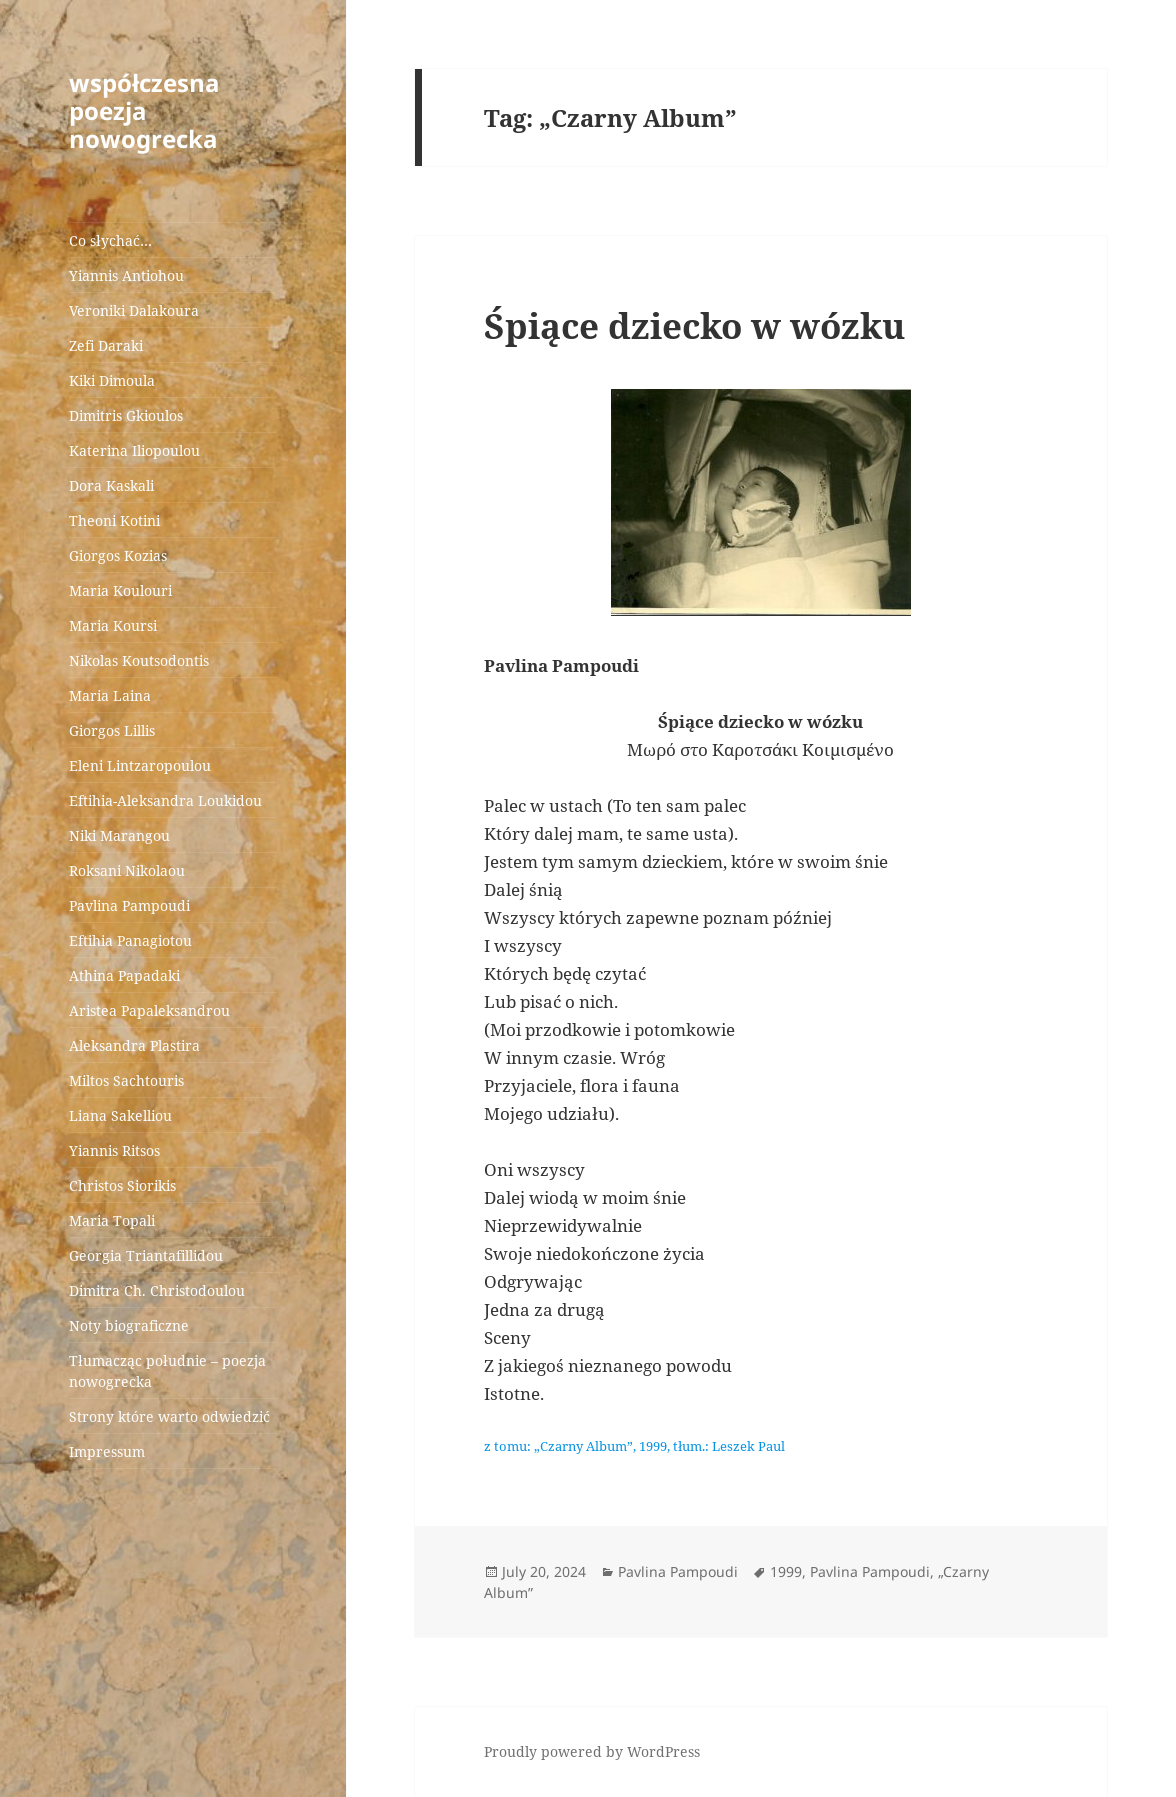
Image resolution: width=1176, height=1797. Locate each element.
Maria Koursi (113, 625)
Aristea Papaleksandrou (149, 1010)
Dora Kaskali (111, 485)
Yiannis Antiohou (126, 275)
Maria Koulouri (120, 590)
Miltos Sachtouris (126, 1080)
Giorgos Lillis (112, 730)
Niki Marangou (119, 835)
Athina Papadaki (124, 975)
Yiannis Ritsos (114, 1150)
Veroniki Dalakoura (134, 310)
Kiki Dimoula (112, 380)
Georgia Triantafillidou (146, 1255)
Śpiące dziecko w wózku (694, 325)
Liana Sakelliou (120, 1115)
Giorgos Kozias (118, 555)
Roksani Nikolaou (127, 870)
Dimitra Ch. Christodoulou (157, 1290)
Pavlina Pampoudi (129, 905)
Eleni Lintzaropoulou (140, 765)
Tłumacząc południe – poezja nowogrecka (167, 1371)
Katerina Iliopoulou (134, 450)
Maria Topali (112, 1220)
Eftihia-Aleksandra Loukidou (167, 800)
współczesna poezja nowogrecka (144, 110)
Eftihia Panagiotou (130, 940)
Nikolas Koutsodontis (139, 660)
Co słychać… (110, 240)
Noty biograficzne (129, 1325)
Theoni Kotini (114, 520)
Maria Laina (110, 695)
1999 (786, 1571)
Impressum (107, 1451)
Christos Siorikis (122, 1185)
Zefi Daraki (106, 345)
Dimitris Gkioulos (126, 415)
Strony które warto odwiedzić (169, 1416)
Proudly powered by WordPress (592, 1751)
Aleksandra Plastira (134, 1045)
